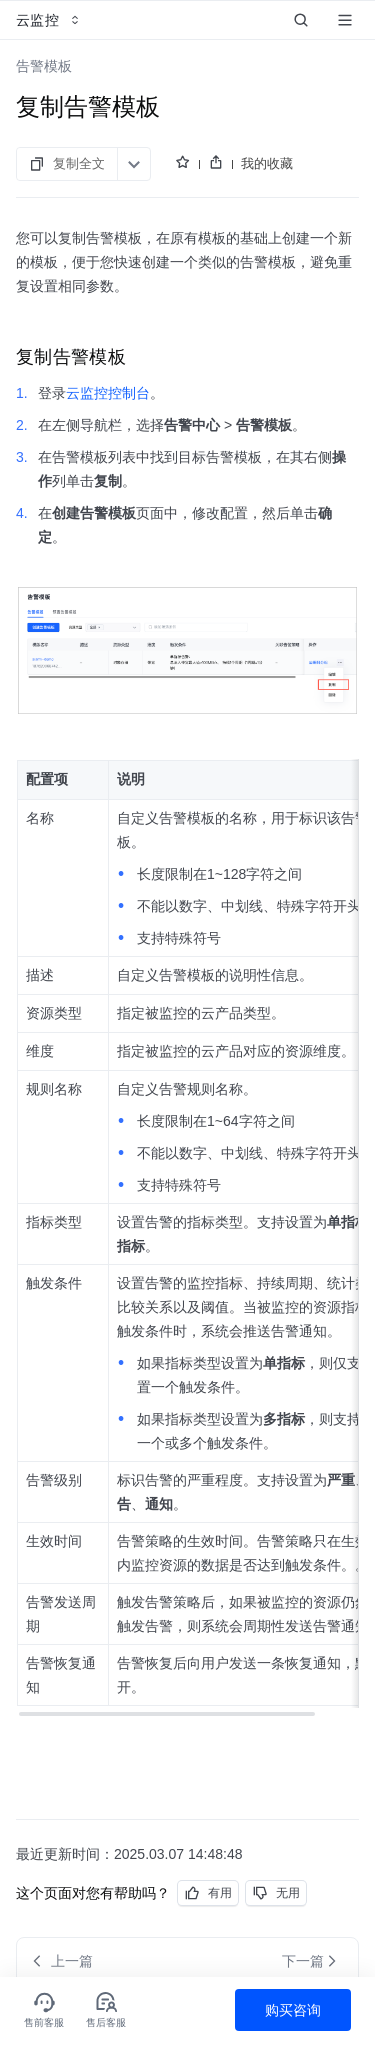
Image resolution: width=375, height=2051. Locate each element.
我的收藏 (267, 163)
